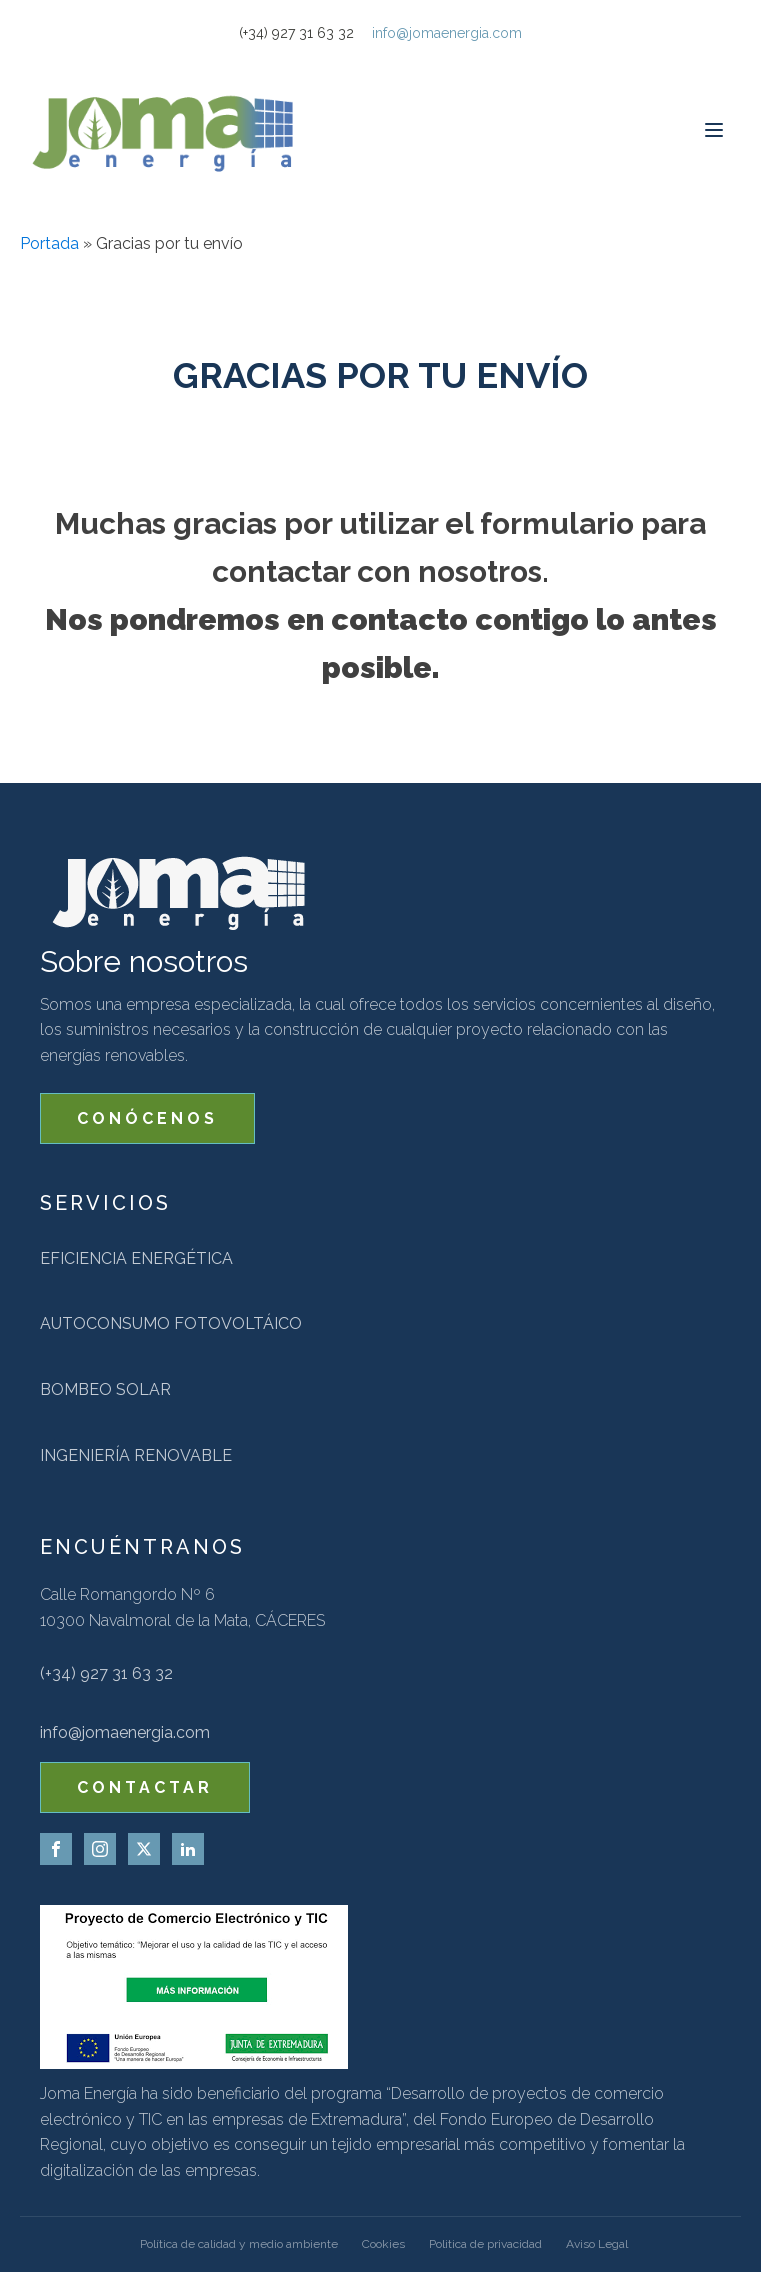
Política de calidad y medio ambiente (239, 2244)
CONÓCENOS (147, 1118)
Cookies (383, 2244)
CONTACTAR (145, 1787)
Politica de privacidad (485, 2244)
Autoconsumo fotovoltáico (171, 1323)
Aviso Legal (597, 2244)
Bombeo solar (105, 1389)
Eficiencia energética (136, 1258)
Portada (49, 243)
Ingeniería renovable (136, 1455)
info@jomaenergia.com (447, 33)
